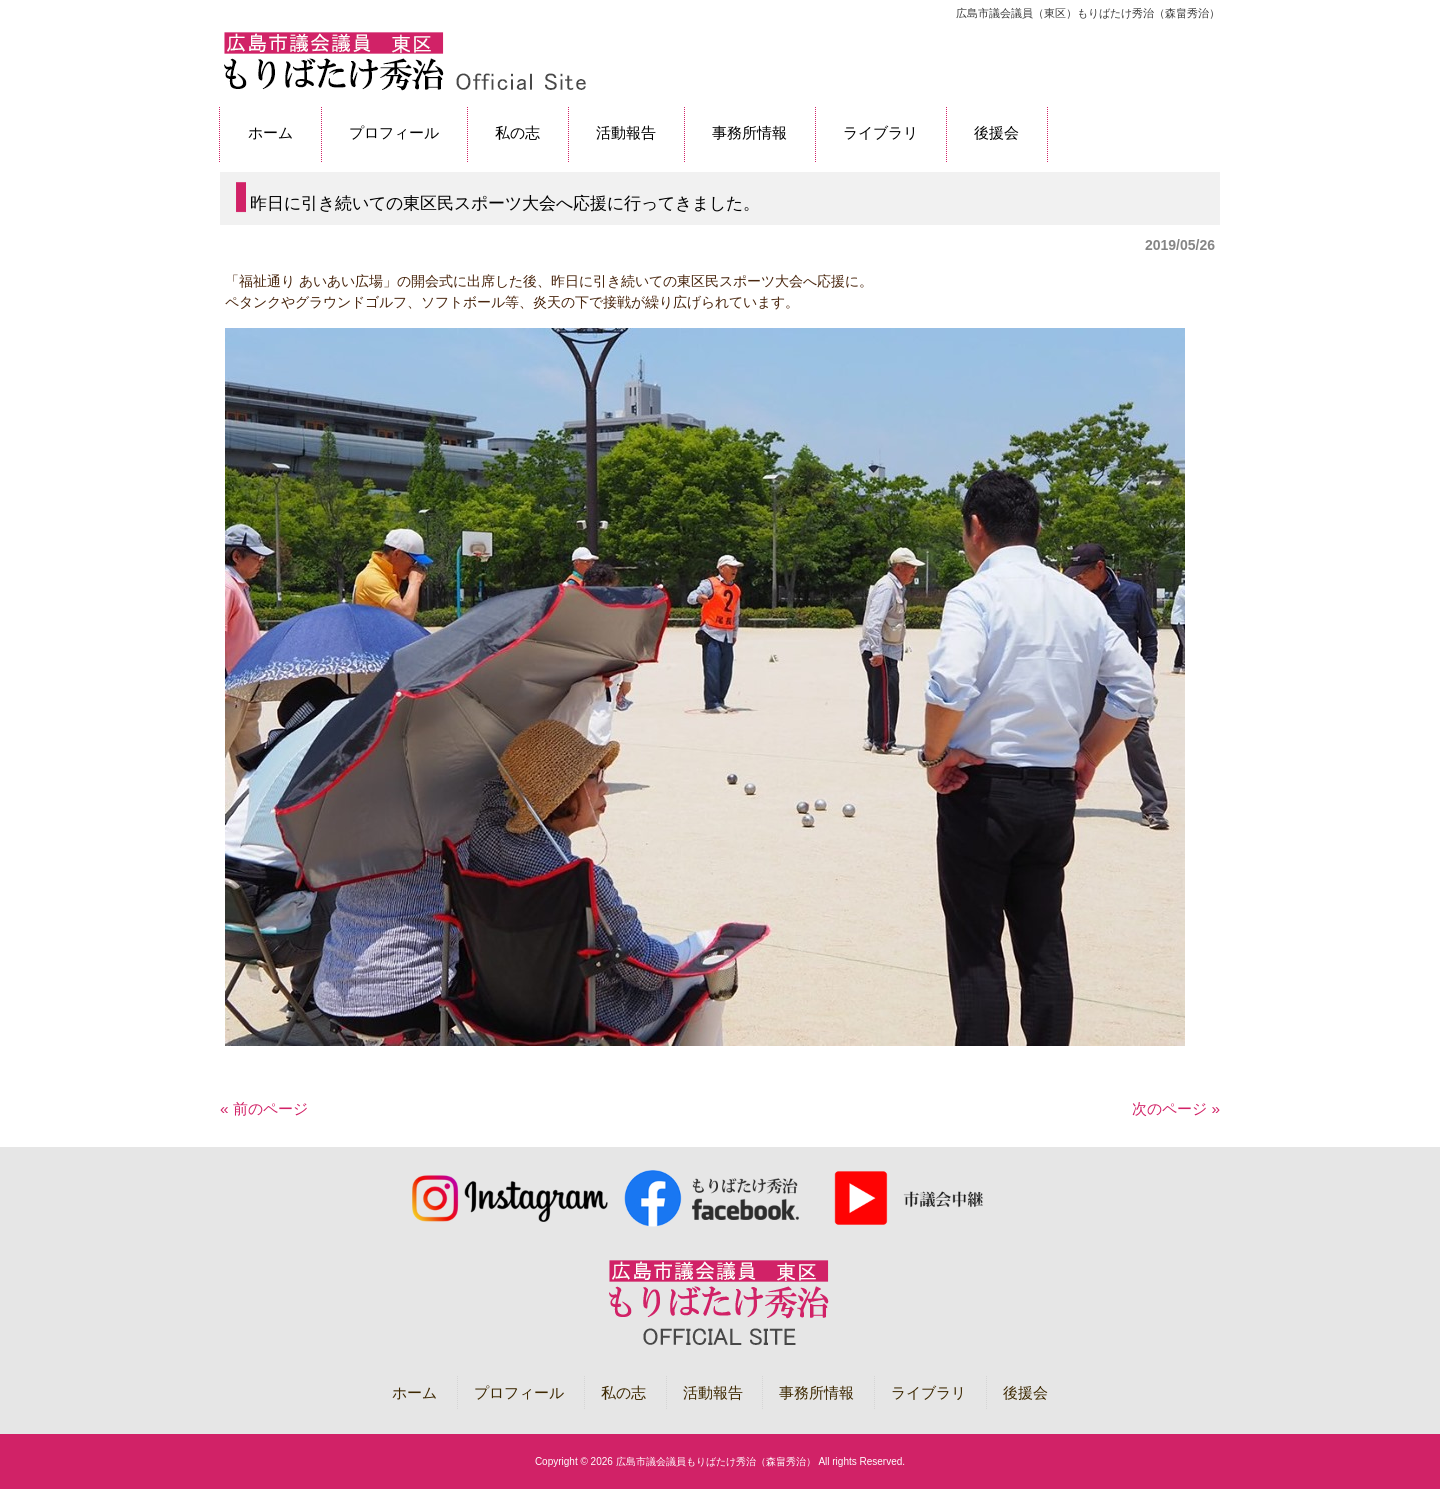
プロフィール (519, 1392)
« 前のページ (264, 1108)
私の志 (623, 1392)
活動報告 (713, 1392)
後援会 (1025, 1392)
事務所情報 (816, 1392)
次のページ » (1176, 1108)
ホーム (414, 1392)
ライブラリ (928, 1392)
